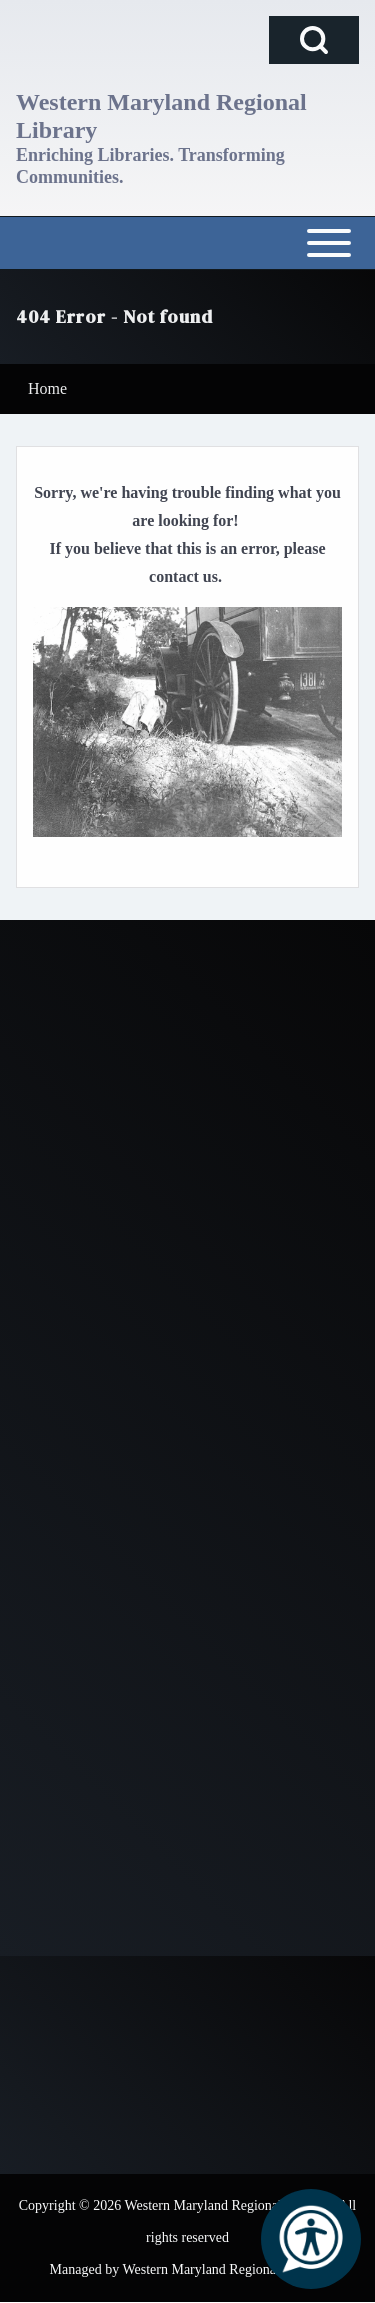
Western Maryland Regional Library (161, 116)
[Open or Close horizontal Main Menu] (187, 243)
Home (47, 388)
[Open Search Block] (314, 40)
